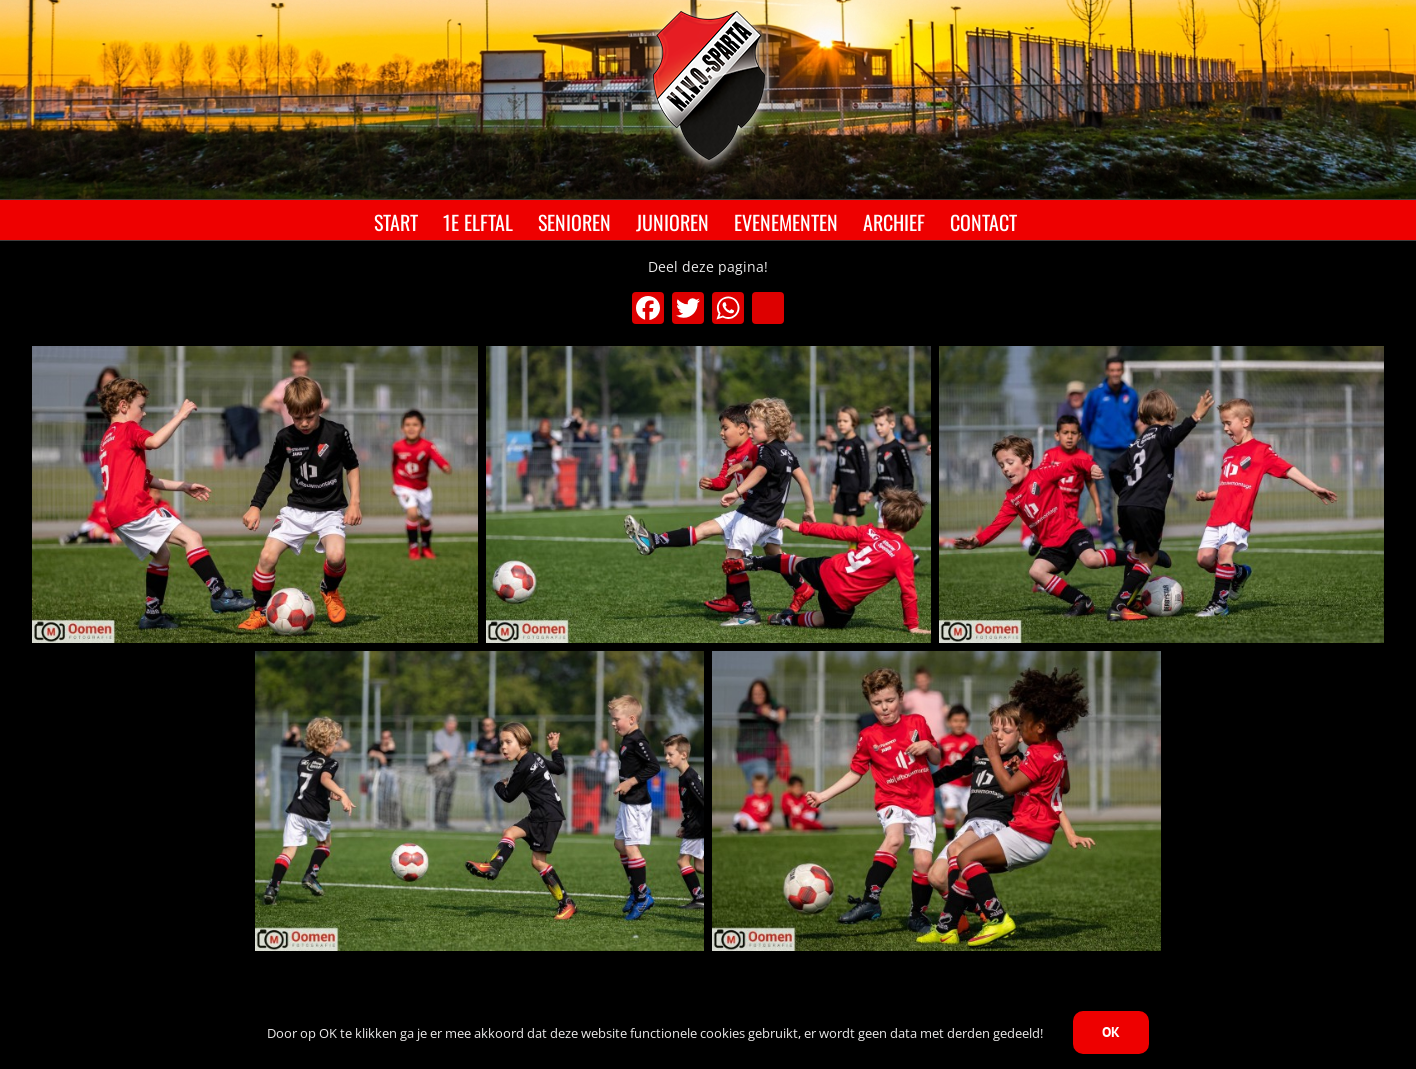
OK (1111, 1032)
